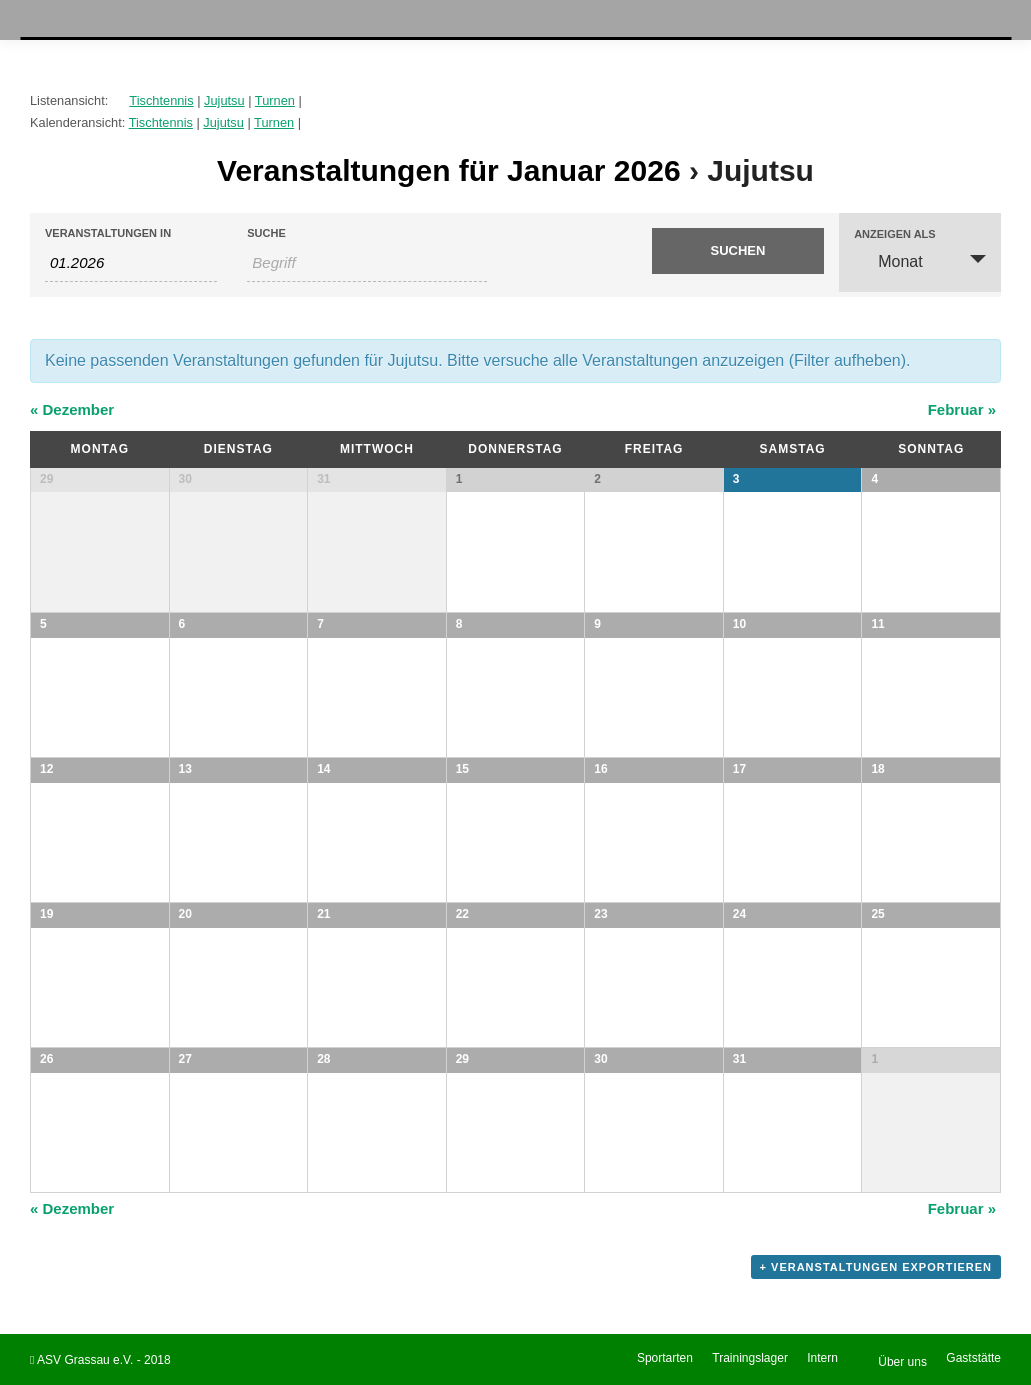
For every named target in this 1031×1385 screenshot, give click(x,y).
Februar (962, 409)
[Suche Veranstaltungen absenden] (738, 251)
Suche (266, 233)
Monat (888, 260)
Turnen (275, 100)
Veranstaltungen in (108, 233)
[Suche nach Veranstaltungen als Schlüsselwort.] (367, 263)
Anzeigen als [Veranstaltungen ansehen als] (895, 234)
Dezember (72, 409)
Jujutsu (224, 100)
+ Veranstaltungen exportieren (876, 1267)
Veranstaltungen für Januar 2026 (449, 170)
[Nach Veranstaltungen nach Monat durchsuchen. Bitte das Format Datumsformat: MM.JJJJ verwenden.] (131, 263)
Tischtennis (161, 100)
